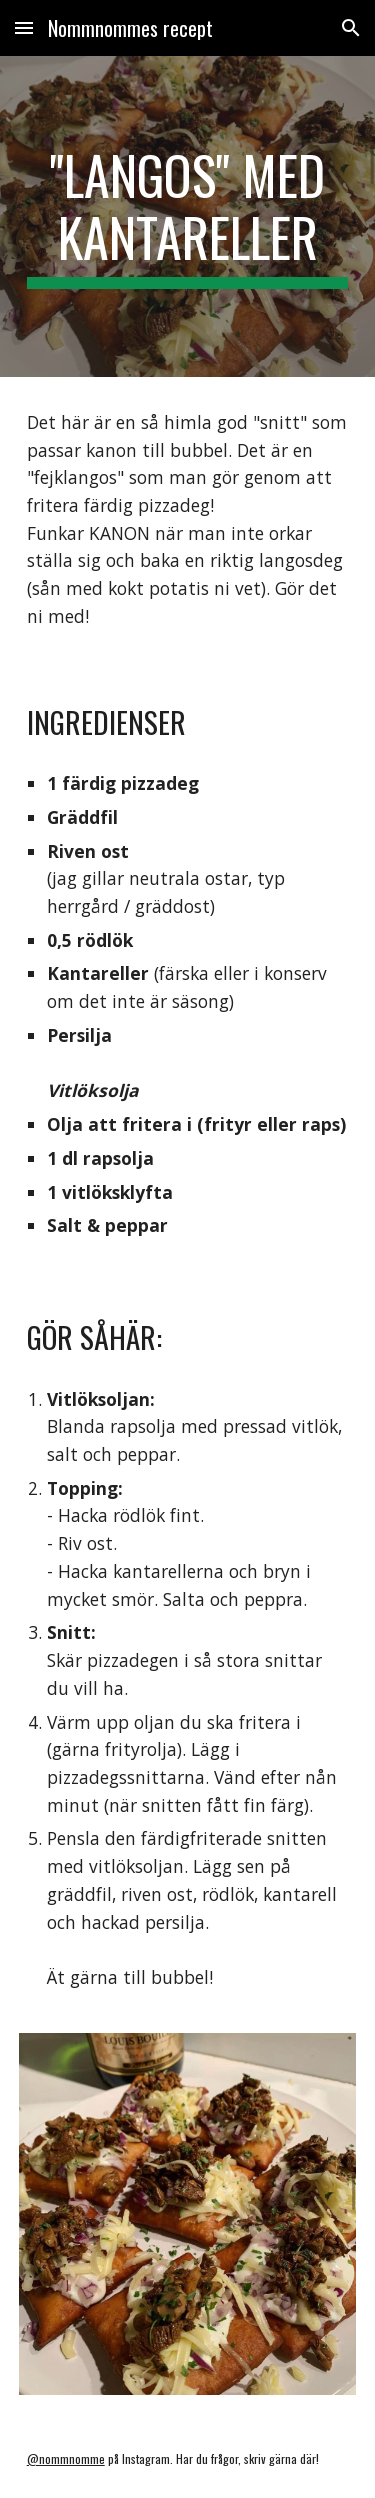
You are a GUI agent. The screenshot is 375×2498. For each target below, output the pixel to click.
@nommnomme (66, 2458)
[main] (188, 216)
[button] (24, 27)
